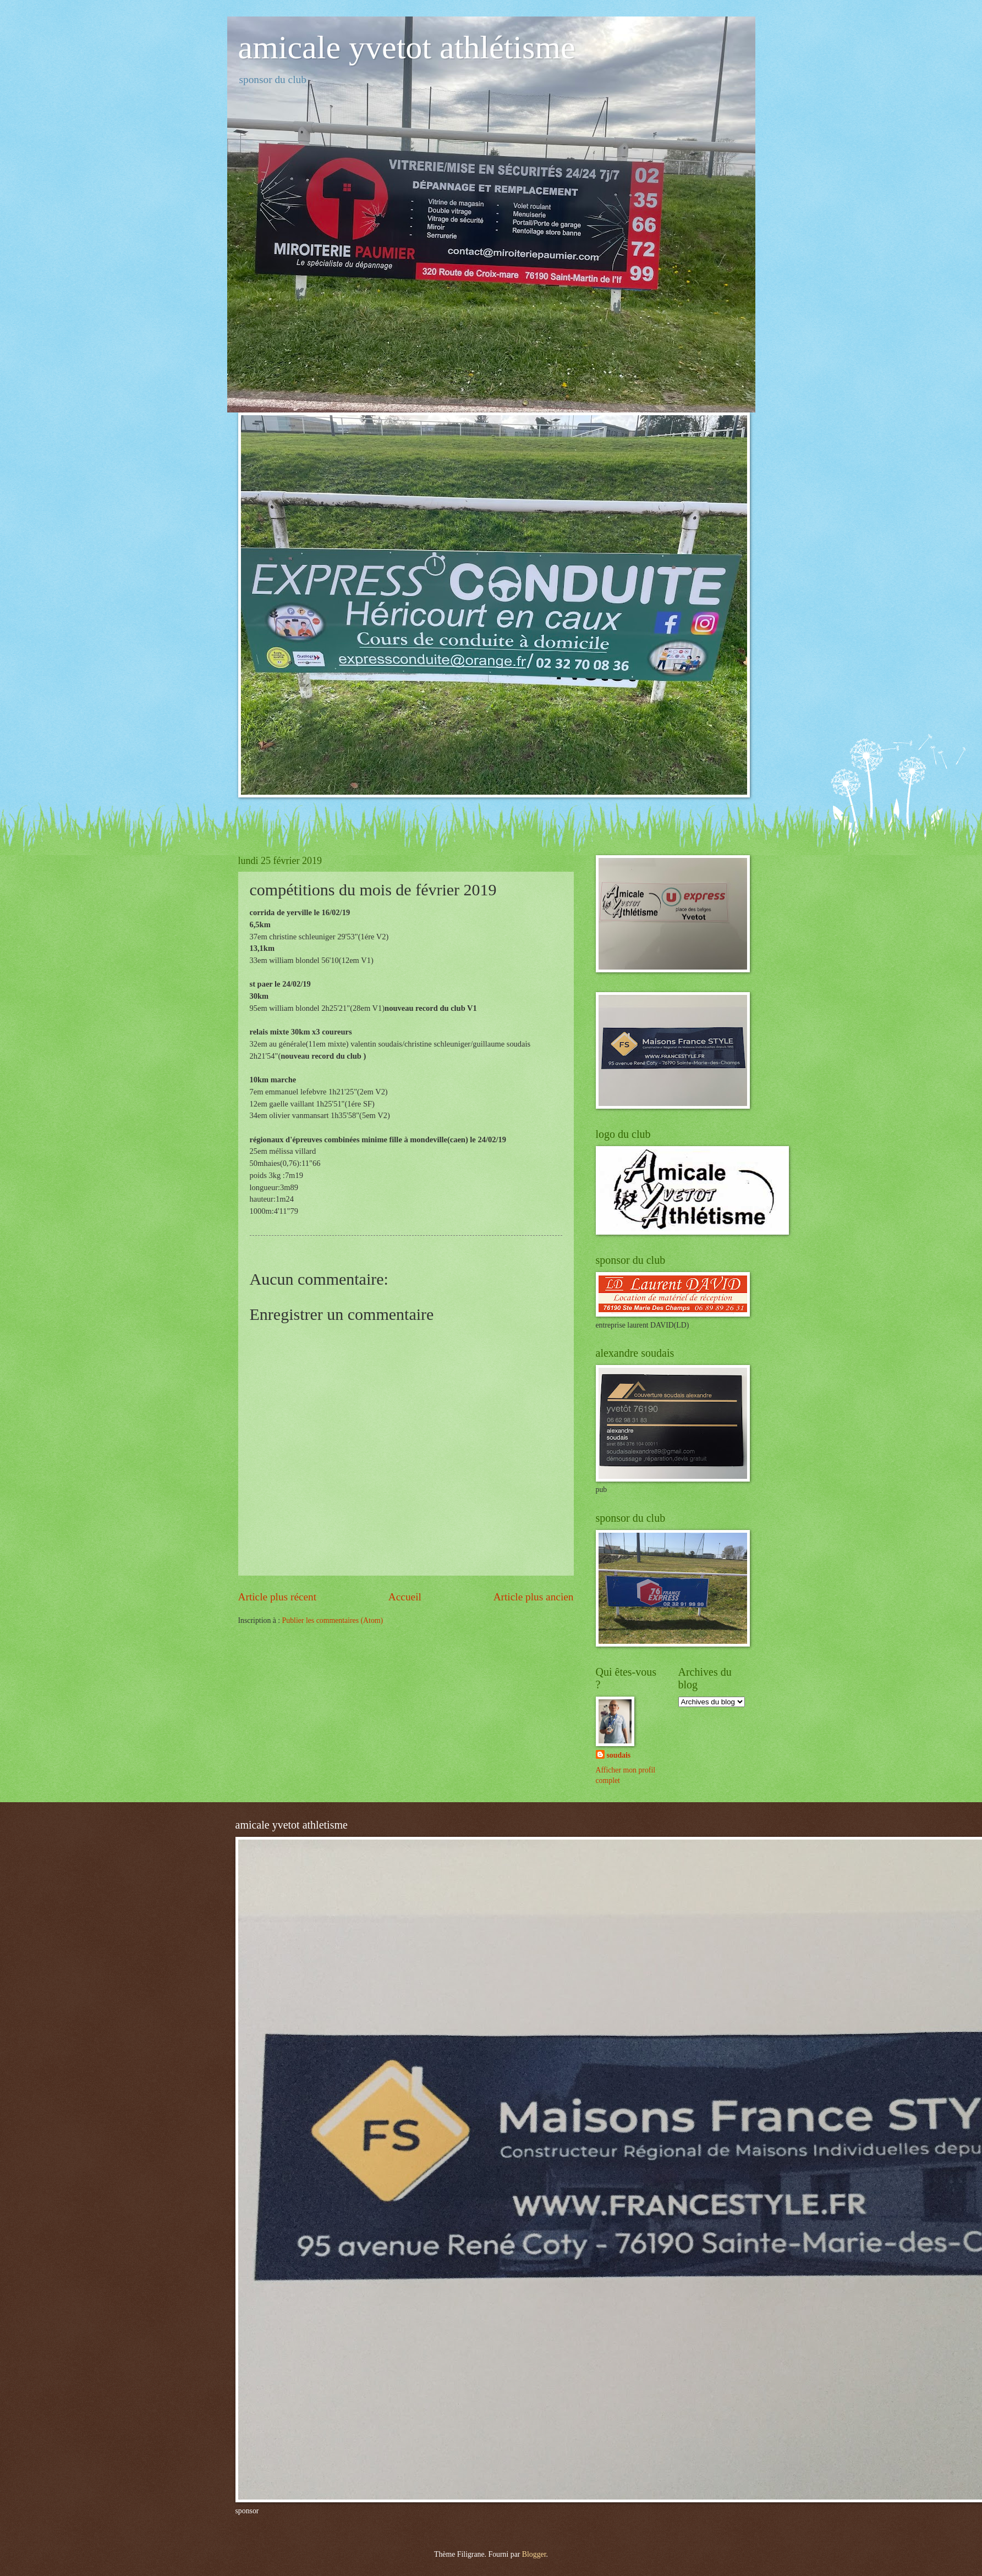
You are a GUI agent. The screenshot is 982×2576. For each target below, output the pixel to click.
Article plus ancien (533, 1597)
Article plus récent (277, 1597)
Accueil (404, 1597)
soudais (619, 1755)
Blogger (534, 2554)
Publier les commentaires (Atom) (332, 1620)
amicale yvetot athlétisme (406, 47)
